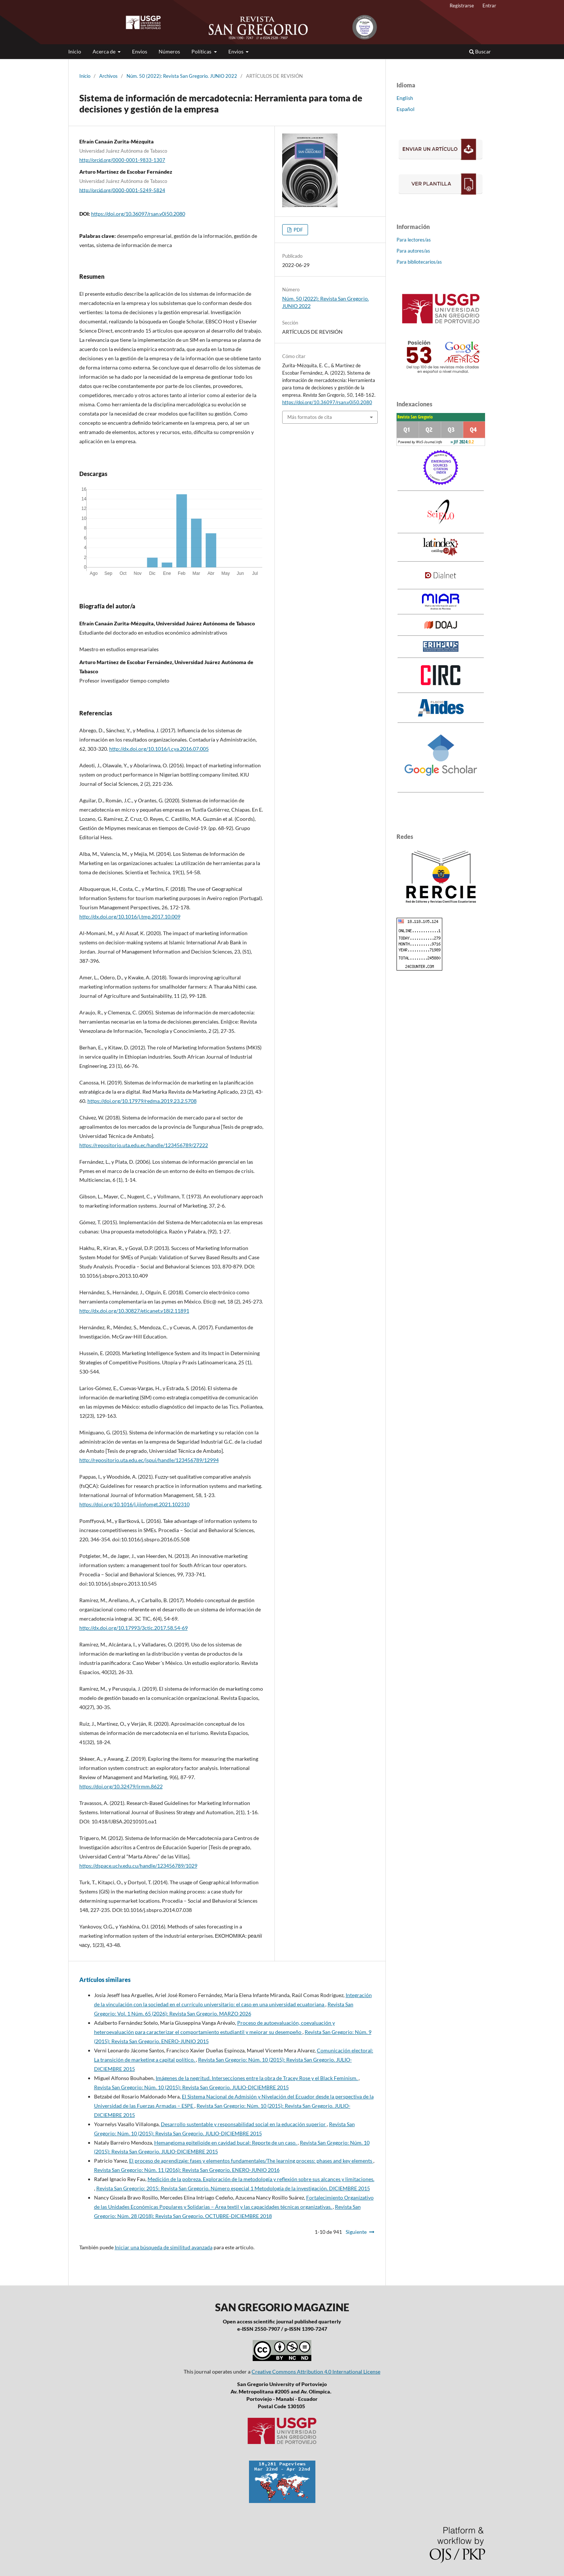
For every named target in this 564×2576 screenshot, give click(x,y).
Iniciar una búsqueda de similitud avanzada (163, 2247)
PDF (298, 230)
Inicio (74, 51)
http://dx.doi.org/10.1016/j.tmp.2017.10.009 (129, 916)
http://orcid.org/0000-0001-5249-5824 (122, 190)
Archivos (108, 76)
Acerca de (105, 51)
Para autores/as (413, 251)
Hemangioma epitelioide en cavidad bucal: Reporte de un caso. (226, 2142)
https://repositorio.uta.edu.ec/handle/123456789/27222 (143, 1145)
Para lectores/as (414, 240)
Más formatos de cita (309, 417)
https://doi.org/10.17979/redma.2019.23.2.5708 (142, 1101)
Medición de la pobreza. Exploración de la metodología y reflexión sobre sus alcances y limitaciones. (261, 2179)
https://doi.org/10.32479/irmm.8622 (121, 1786)
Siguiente (356, 2232)
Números (169, 51)
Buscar (480, 51)
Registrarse (462, 5)
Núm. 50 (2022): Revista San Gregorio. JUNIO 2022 (182, 76)
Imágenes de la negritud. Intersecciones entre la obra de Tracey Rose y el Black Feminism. (257, 2078)
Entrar (489, 5)
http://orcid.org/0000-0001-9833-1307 (122, 160)
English (405, 98)
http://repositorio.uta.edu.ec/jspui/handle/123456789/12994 (149, 1460)
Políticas (201, 51)
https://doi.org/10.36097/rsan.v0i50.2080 (138, 214)
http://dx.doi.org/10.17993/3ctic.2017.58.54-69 (133, 1628)
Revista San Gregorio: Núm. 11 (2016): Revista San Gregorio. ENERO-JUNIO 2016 (187, 2170)
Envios (139, 51)
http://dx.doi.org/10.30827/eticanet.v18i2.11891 (134, 1311)
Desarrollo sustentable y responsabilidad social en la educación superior (244, 2124)
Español (406, 109)
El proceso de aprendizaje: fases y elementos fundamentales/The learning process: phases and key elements (251, 2160)
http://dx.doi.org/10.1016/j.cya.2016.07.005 (159, 749)
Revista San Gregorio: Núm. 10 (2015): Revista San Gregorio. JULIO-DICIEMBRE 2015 (191, 2087)
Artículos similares (105, 1979)
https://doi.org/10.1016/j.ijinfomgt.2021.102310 (134, 1504)
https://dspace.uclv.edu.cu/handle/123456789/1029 (138, 1865)
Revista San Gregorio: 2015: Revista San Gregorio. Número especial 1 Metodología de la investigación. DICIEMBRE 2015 (233, 2188)
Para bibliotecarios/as (419, 262)
